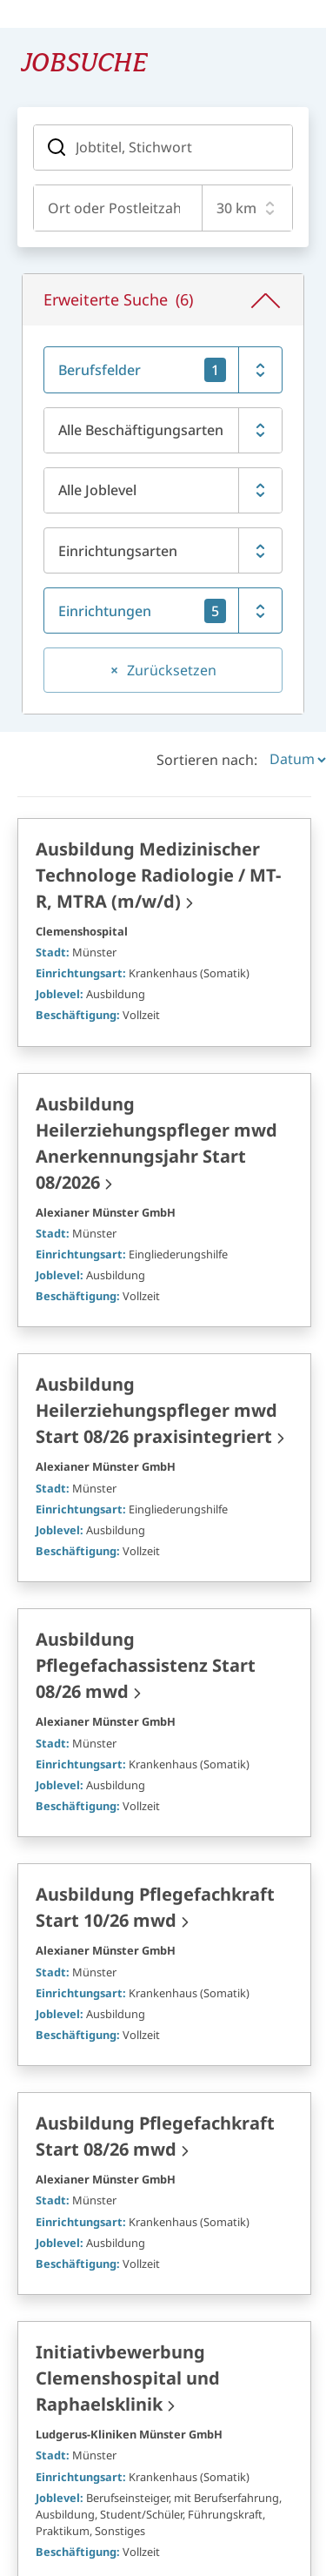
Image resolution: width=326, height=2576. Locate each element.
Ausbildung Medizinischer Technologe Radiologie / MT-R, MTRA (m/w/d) (158, 741)
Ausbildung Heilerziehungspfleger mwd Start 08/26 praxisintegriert (156, 1277)
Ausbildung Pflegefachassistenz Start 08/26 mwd (146, 1532)
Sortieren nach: (206, 625)
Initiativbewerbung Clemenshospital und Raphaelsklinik (128, 2245)
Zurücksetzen (171, 536)
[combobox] (114, 207)
